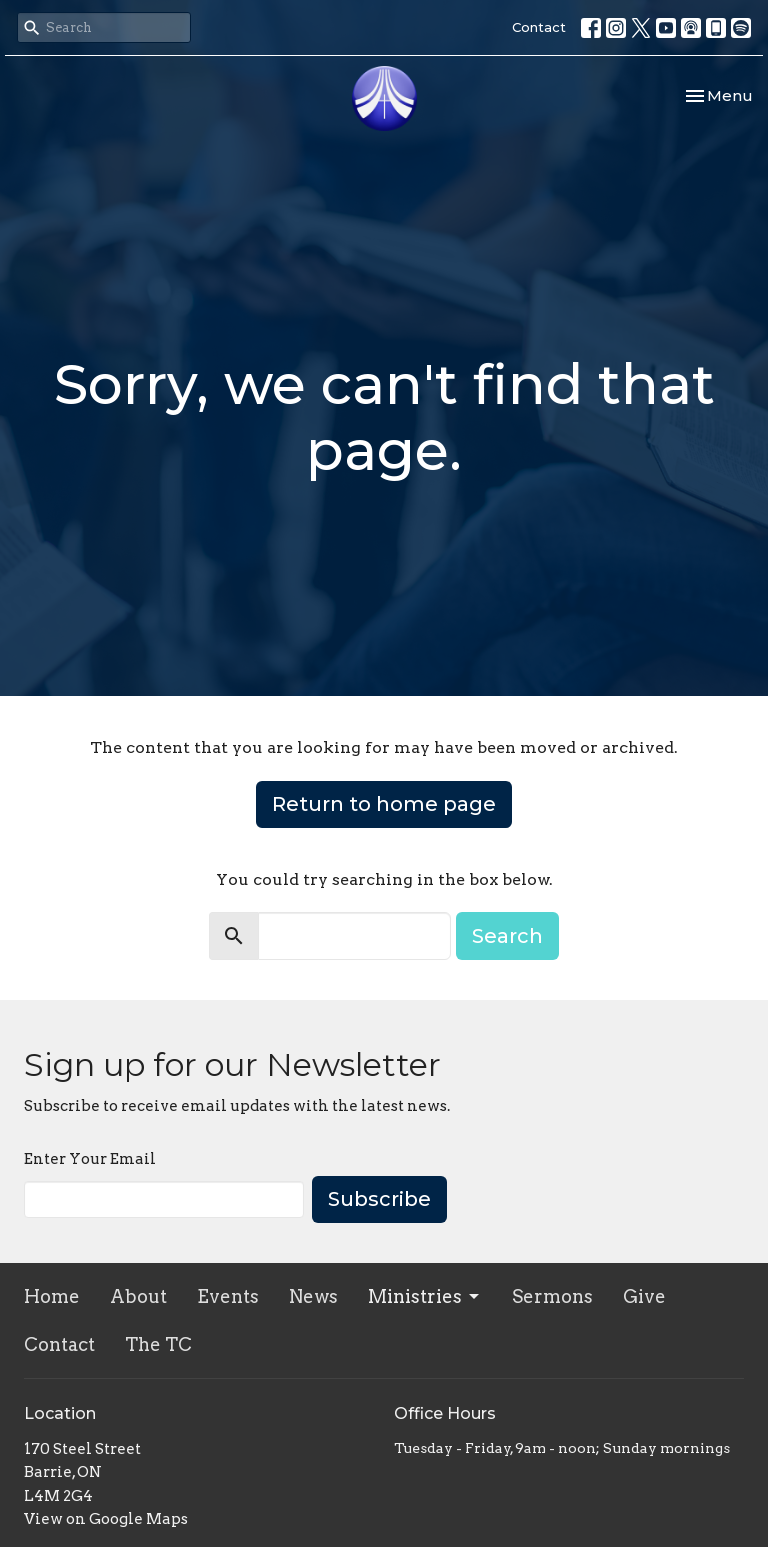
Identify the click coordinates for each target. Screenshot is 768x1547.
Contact (539, 27)
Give (644, 1296)
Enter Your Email (90, 1159)
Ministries (425, 1296)
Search (507, 936)
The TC (158, 1344)
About (138, 1296)
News (313, 1296)
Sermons (552, 1296)
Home (52, 1296)
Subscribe (379, 1199)
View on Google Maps (106, 1519)
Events (228, 1296)
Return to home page (384, 804)
